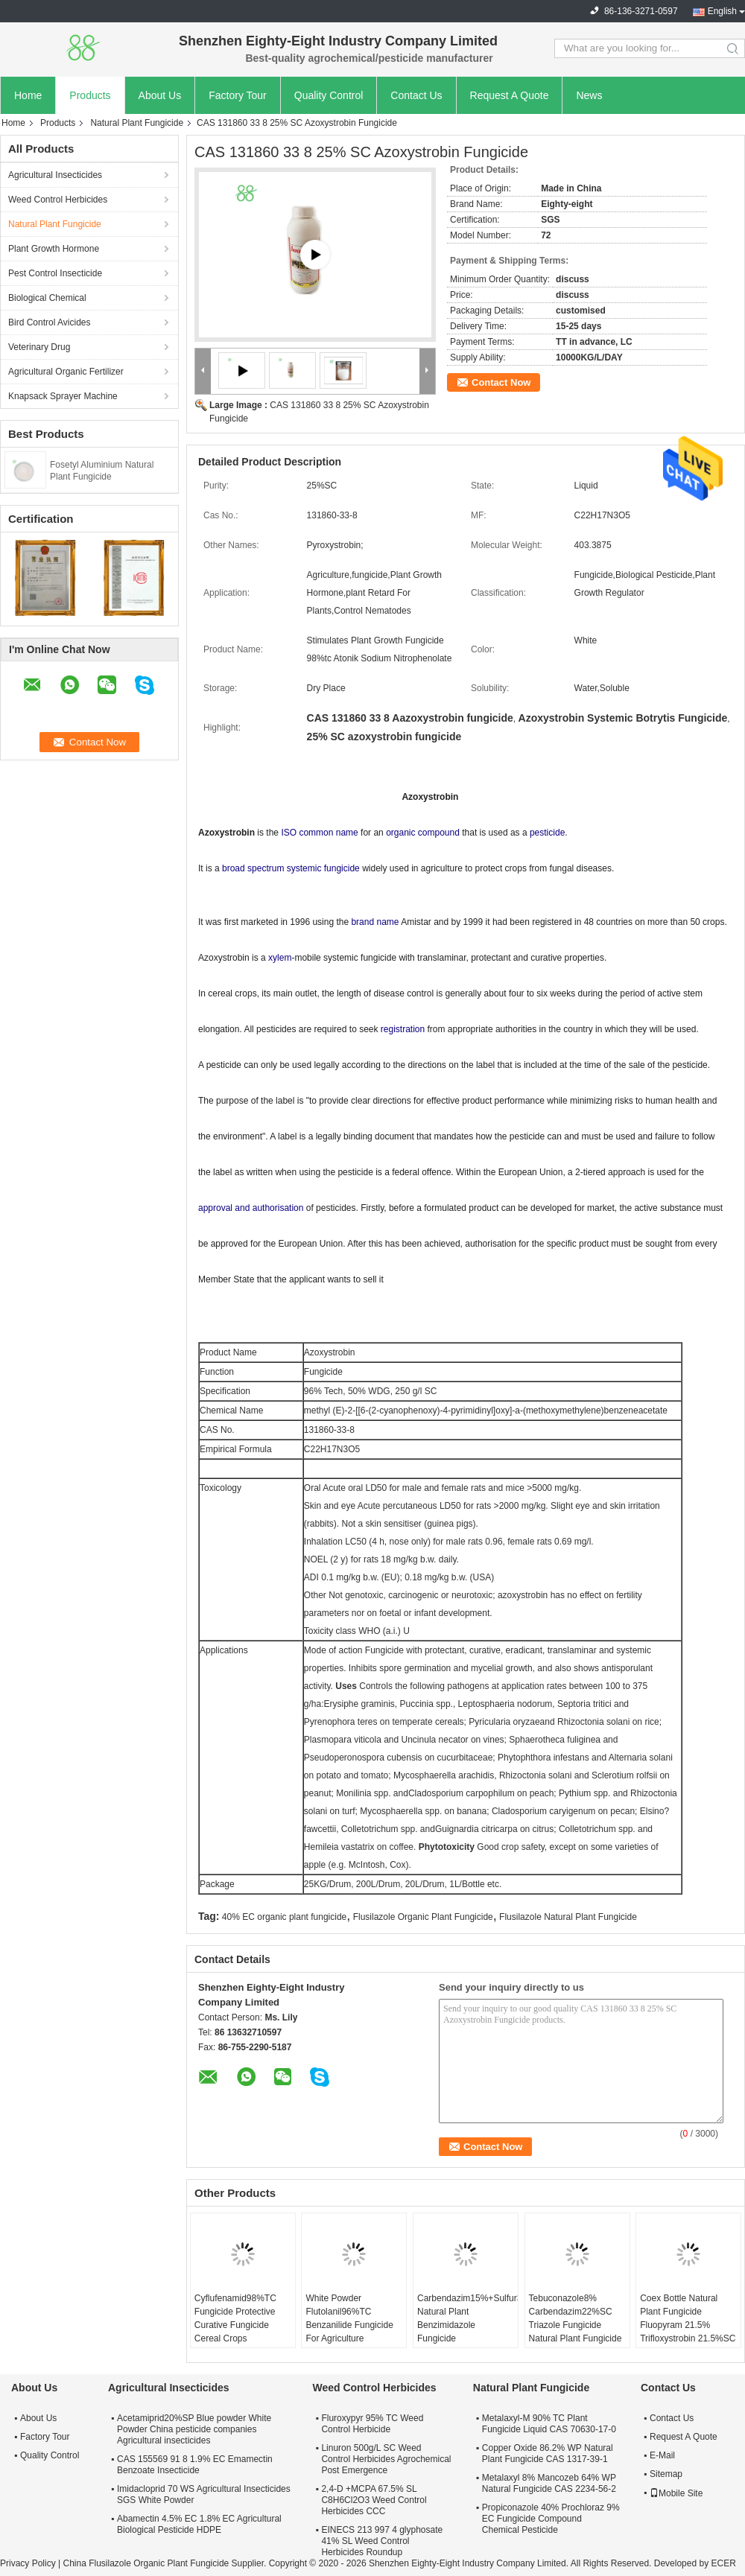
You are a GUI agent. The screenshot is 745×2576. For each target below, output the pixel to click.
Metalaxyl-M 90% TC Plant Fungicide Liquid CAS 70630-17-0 (549, 2424)
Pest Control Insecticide (55, 273)
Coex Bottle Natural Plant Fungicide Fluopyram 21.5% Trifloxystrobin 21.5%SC (687, 2318)
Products (89, 95)
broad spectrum (253, 868)
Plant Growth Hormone (53, 249)
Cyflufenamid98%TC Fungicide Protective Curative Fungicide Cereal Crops (235, 2318)
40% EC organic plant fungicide (284, 1917)
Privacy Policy (28, 2563)
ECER (723, 2563)
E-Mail (662, 2455)
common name (328, 832)
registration (403, 1029)
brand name (375, 922)
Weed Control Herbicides (57, 199)
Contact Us (416, 95)
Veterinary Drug (39, 347)
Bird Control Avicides (49, 322)
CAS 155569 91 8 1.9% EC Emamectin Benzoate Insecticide (195, 2464)
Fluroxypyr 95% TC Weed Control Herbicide (372, 2424)
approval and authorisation (250, 1208)
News (589, 95)
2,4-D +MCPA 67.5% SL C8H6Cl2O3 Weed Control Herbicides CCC (373, 2500)
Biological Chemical (47, 298)
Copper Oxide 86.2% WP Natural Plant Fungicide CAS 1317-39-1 (547, 2453)
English (722, 11)
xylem (279, 958)
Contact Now (501, 382)
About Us (160, 95)
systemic (304, 868)
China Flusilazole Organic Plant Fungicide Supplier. (165, 2563)
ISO (289, 832)
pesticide (547, 832)
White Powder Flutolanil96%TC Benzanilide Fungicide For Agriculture (349, 2318)
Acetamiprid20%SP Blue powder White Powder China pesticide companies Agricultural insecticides (194, 2429)
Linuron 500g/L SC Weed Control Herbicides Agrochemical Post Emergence (386, 2459)
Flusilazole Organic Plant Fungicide (423, 1917)
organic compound (423, 832)
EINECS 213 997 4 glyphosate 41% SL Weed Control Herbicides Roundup (382, 2541)
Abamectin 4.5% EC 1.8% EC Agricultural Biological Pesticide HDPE (199, 2524)
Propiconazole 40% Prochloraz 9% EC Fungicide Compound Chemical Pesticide (551, 2518)
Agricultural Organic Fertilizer (66, 371)
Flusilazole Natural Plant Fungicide (568, 1917)
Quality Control (329, 95)
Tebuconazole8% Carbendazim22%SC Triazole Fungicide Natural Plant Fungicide (575, 2318)
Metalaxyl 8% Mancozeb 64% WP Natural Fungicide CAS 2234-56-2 (549, 2483)
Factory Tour (238, 95)
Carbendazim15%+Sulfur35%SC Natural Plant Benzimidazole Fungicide (467, 2318)
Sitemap (666, 2474)
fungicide (342, 868)
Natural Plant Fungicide (136, 123)
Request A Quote (509, 95)
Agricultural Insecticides (55, 175)
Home (28, 95)
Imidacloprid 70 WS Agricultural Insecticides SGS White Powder (204, 2494)
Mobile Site (676, 2493)
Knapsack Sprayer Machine (63, 396)
